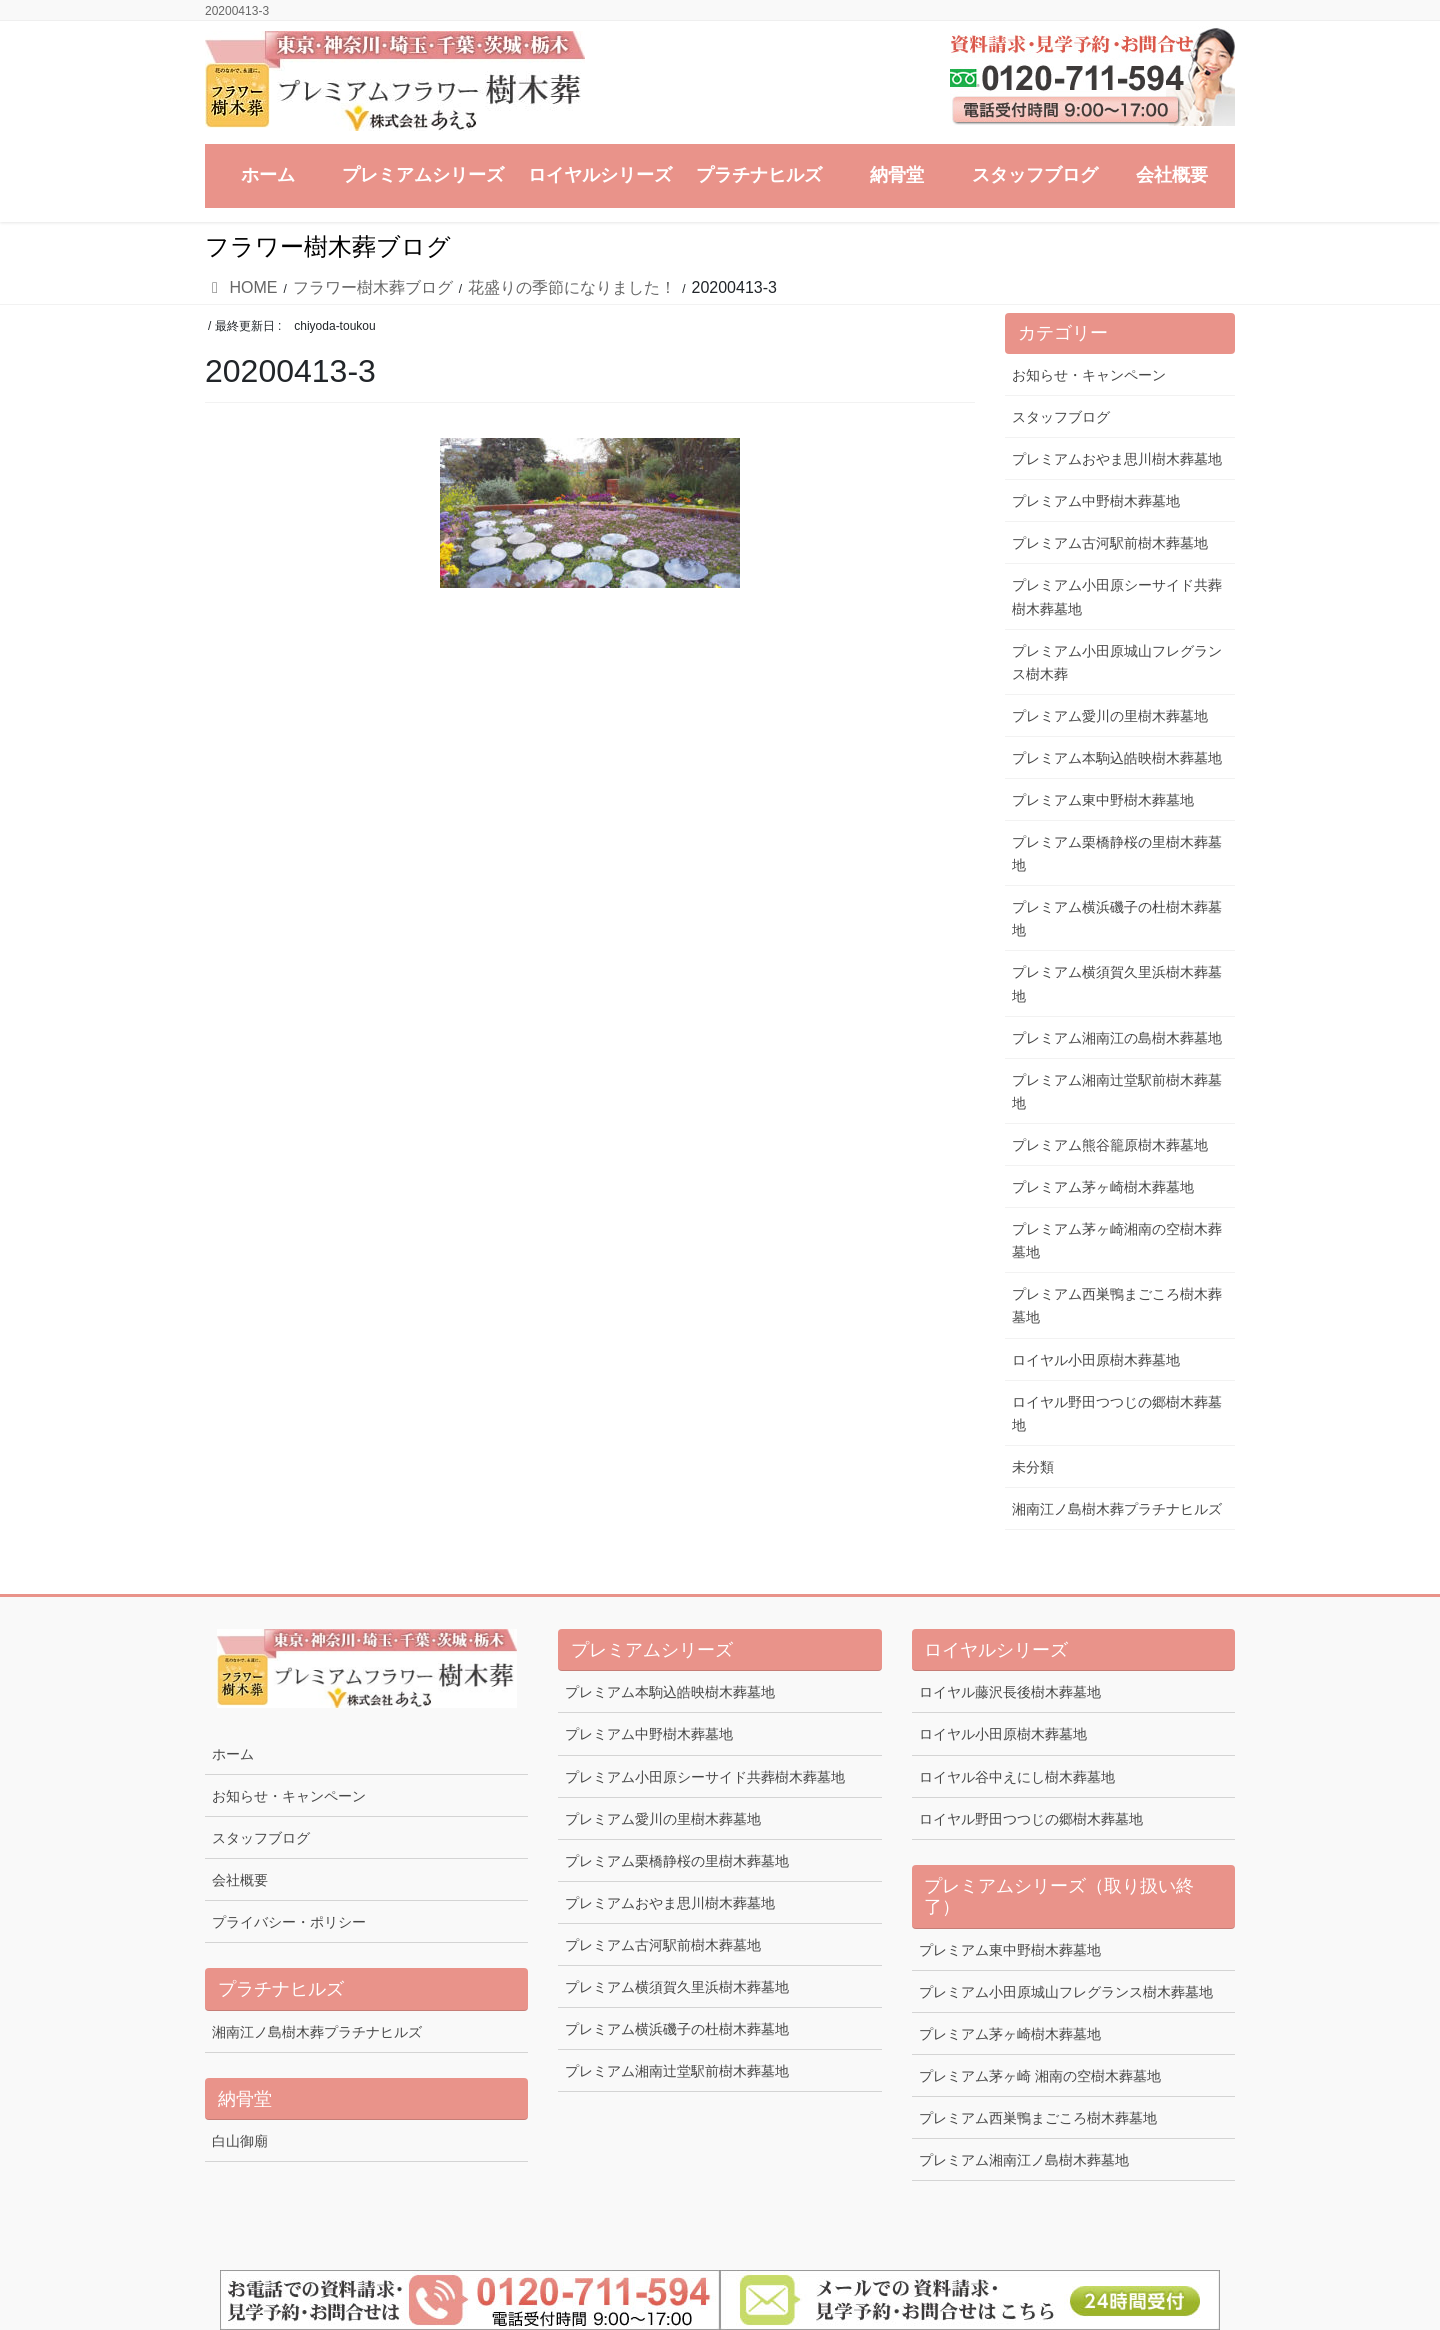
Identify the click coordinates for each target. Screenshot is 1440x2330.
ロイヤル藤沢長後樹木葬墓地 (1010, 1692)
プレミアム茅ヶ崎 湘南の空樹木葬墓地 (1040, 2076)
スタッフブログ (1061, 417)
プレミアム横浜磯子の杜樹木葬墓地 (1117, 918)
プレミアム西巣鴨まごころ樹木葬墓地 (1117, 1305)
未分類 (1033, 1467)
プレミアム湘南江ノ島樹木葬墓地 (1024, 2160)
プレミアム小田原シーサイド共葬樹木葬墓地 (1117, 596)
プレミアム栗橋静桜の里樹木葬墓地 (1117, 853)
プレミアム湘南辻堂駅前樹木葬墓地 (1117, 1091)
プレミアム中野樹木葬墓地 (1096, 501)
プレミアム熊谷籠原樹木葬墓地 (1110, 1145)
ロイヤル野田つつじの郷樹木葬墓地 (1117, 1413)
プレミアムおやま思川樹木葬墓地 (1117, 459)
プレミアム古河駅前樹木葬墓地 (1110, 543)
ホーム (233, 1754)
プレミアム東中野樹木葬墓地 (1103, 800)
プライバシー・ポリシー (289, 1922)
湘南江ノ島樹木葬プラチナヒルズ (1117, 1509)
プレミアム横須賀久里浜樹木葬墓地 (1117, 983)
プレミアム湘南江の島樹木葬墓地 (1117, 1038)
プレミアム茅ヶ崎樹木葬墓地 (1103, 1187)
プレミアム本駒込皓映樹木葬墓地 (1117, 758)
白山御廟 (240, 2141)
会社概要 (240, 1880)
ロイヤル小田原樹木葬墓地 (1096, 1360)
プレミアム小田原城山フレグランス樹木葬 (1117, 662)
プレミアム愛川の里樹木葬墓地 (1110, 716)
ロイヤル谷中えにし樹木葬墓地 (1017, 1777)
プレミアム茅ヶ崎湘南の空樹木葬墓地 (1117, 1240)
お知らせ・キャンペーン (1089, 375)
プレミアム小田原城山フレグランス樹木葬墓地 (1066, 1992)
